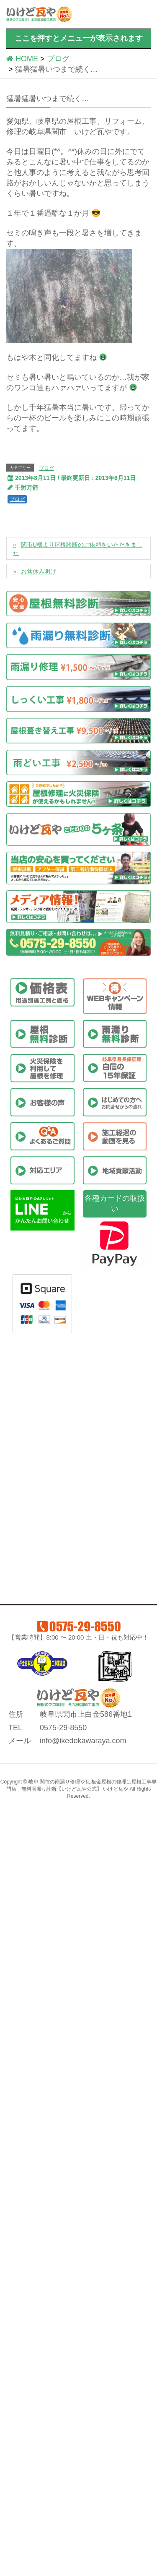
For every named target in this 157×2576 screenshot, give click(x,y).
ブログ (46, 468)
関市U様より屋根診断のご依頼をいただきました (77, 548)
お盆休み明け (38, 571)
